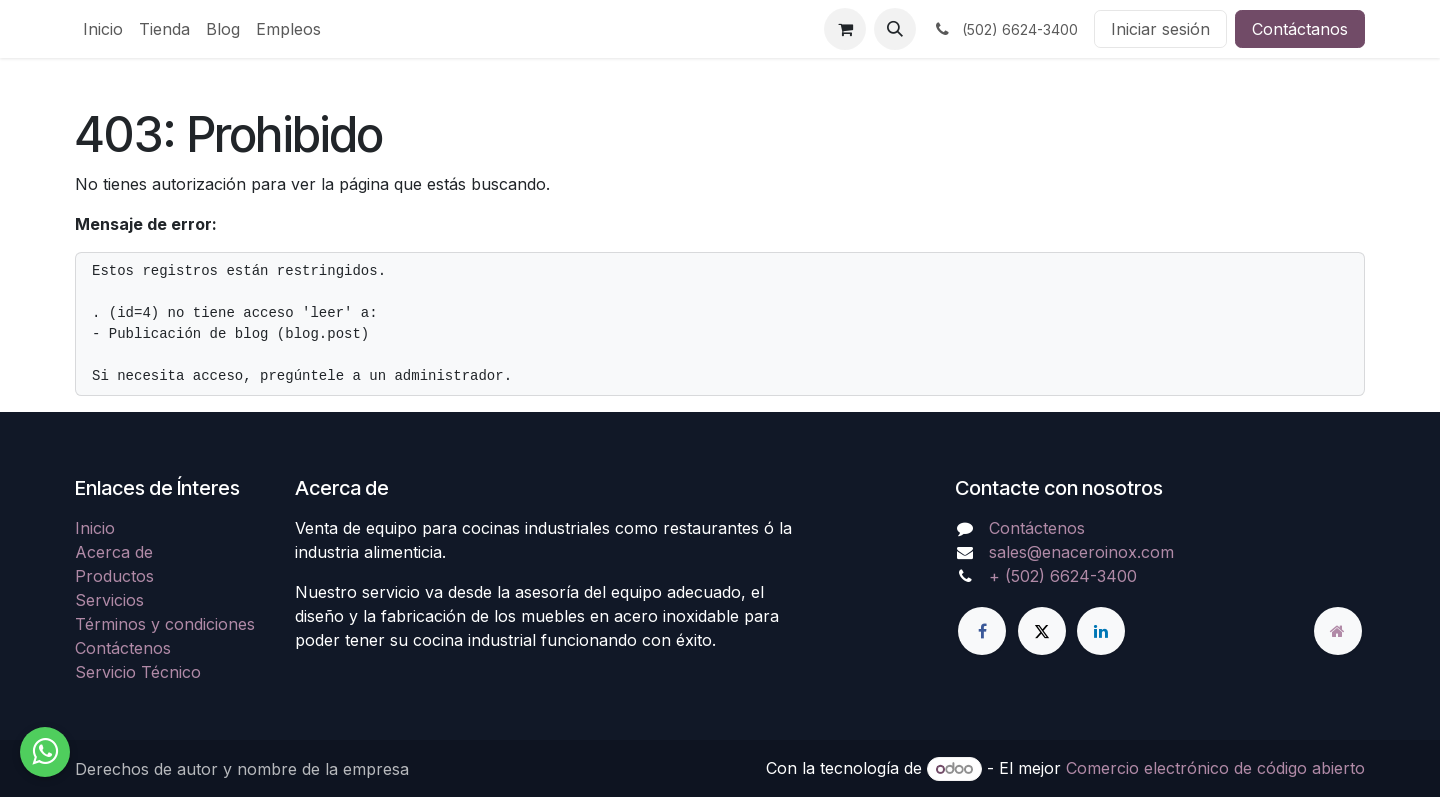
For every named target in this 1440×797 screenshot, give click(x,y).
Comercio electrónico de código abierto (1215, 768)
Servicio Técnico (138, 672)
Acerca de (114, 552)
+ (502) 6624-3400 (1063, 576)
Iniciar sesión (1160, 29)
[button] (895, 29)
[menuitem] (103, 29)
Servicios (109, 600)
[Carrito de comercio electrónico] (845, 29)
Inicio (95, 528)
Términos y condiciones (165, 624)
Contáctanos (1300, 29)
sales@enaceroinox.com (1081, 552)
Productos (114, 576)
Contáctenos (123, 648)
